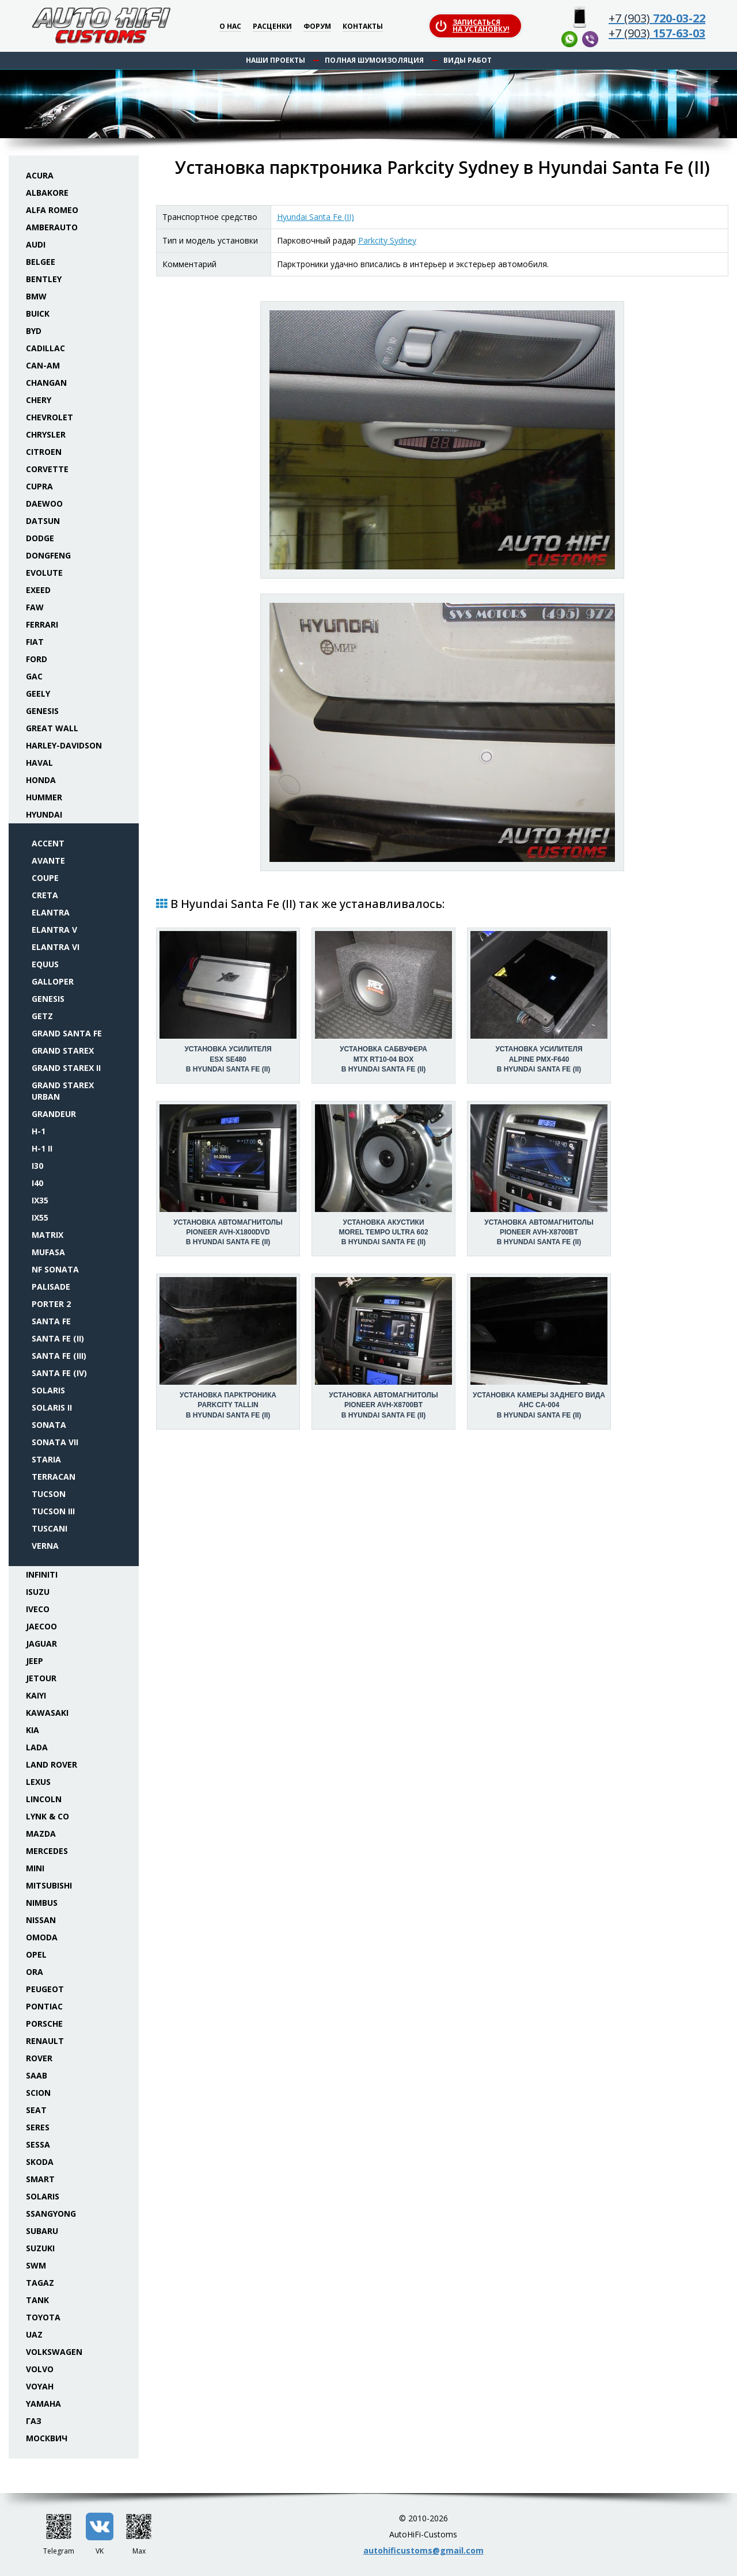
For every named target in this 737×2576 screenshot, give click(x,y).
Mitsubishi (49, 1885)
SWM (36, 2265)
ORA (34, 1971)
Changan (46, 382)
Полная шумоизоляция (374, 60)
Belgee (40, 261)
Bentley (44, 278)
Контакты (363, 26)
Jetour (41, 1678)
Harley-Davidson (64, 745)
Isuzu (38, 1591)
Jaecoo (41, 1626)
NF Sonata (55, 1269)
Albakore (47, 192)
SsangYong (51, 2213)
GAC (34, 676)
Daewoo (44, 503)
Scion (38, 2092)
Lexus (38, 1781)
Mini (35, 1868)
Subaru (42, 2230)
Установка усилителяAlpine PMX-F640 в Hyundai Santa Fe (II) (538, 1059)
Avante (48, 860)
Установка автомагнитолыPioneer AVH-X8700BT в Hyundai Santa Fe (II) (538, 1232)
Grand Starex (63, 1050)
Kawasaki (47, 1712)
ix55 (40, 1217)
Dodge (40, 538)
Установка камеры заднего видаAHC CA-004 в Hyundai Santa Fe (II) (539, 1405)
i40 (37, 1182)
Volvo (40, 2369)
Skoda (40, 2161)
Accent (48, 843)
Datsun (43, 520)
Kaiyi (36, 1695)
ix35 (40, 1200)
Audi (35, 244)
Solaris (48, 1390)
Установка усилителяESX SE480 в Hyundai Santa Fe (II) (227, 1059)
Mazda (41, 1833)
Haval (39, 762)
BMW (36, 296)
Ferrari (42, 624)
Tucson (49, 1493)
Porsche (44, 2023)
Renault (45, 2040)
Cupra (39, 486)
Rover (39, 2058)
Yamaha (43, 2403)
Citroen (44, 451)
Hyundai (44, 814)
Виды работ (467, 60)
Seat (36, 2109)
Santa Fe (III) (59, 1355)
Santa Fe (51, 1321)
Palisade (51, 1286)
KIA (32, 1729)
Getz (42, 1015)
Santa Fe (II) (58, 1338)
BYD (33, 330)
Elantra (51, 912)
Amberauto (52, 227)
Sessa (38, 2144)
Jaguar (41, 1643)
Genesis (42, 710)
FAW (35, 607)
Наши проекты (275, 60)
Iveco (38, 1609)
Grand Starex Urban (63, 1091)
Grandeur (54, 1113)
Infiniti (42, 1574)
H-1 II (42, 1148)
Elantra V (54, 929)
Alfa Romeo (52, 209)
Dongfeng (48, 555)
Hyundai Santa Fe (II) (315, 216)
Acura (40, 175)
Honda (41, 779)
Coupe (45, 877)
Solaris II (52, 1407)
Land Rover (51, 1764)
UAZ (34, 2334)
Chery (38, 399)
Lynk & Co (47, 1816)
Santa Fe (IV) (59, 1372)
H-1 (38, 1131)
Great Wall (52, 728)
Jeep (34, 1660)
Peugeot (45, 1989)
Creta (45, 895)
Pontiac (44, 2006)
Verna (45, 1545)
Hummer (44, 797)
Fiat (35, 641)
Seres (38, 2127)
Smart (40, 2179)
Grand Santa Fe (67, 1033)
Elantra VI (55, 946)
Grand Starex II (66, 1067)
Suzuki (40, 2248)
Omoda (42, 1937)
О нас (230, 26)
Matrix (47, 1234)
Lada (37, 1747)
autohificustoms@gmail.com (423, 2550)
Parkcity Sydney (387, 240)
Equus (45, 964)
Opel (36, 1954)
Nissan (41, 1919)
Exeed (38, 589)
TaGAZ (40, 2282)
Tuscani (49, 1528)
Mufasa (48, 1252)
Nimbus (42, 1902)
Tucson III (53, 1511)
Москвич (46, 2438)
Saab (36, 2075)
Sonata (49, 1424)
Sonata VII (55, 1442)
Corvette (47, 468)
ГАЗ (33, 2420)
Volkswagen (54, 2351)
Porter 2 (51, 1303)
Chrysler (46, 434)
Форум (317, 26)
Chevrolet (49, 417)
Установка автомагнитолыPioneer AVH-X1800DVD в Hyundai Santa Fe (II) (227, 1232)
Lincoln (44, 1799)
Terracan (53, 1476)
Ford (36, 659)
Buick (38, 313)
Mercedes (47, 1850)
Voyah (40, 2386)
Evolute (44, 572)
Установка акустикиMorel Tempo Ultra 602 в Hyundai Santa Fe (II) (383, 1232)
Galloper (53, 981)
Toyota (43, 2317)
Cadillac (45, 348)
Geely (38, 693)
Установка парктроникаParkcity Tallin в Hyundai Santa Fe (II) (228, 1405)
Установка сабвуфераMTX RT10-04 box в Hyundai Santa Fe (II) (383, 1059)
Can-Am (43, 365)
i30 (37, 1165)
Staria (46, 1459)
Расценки (272, 26)
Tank (37, 2299)
